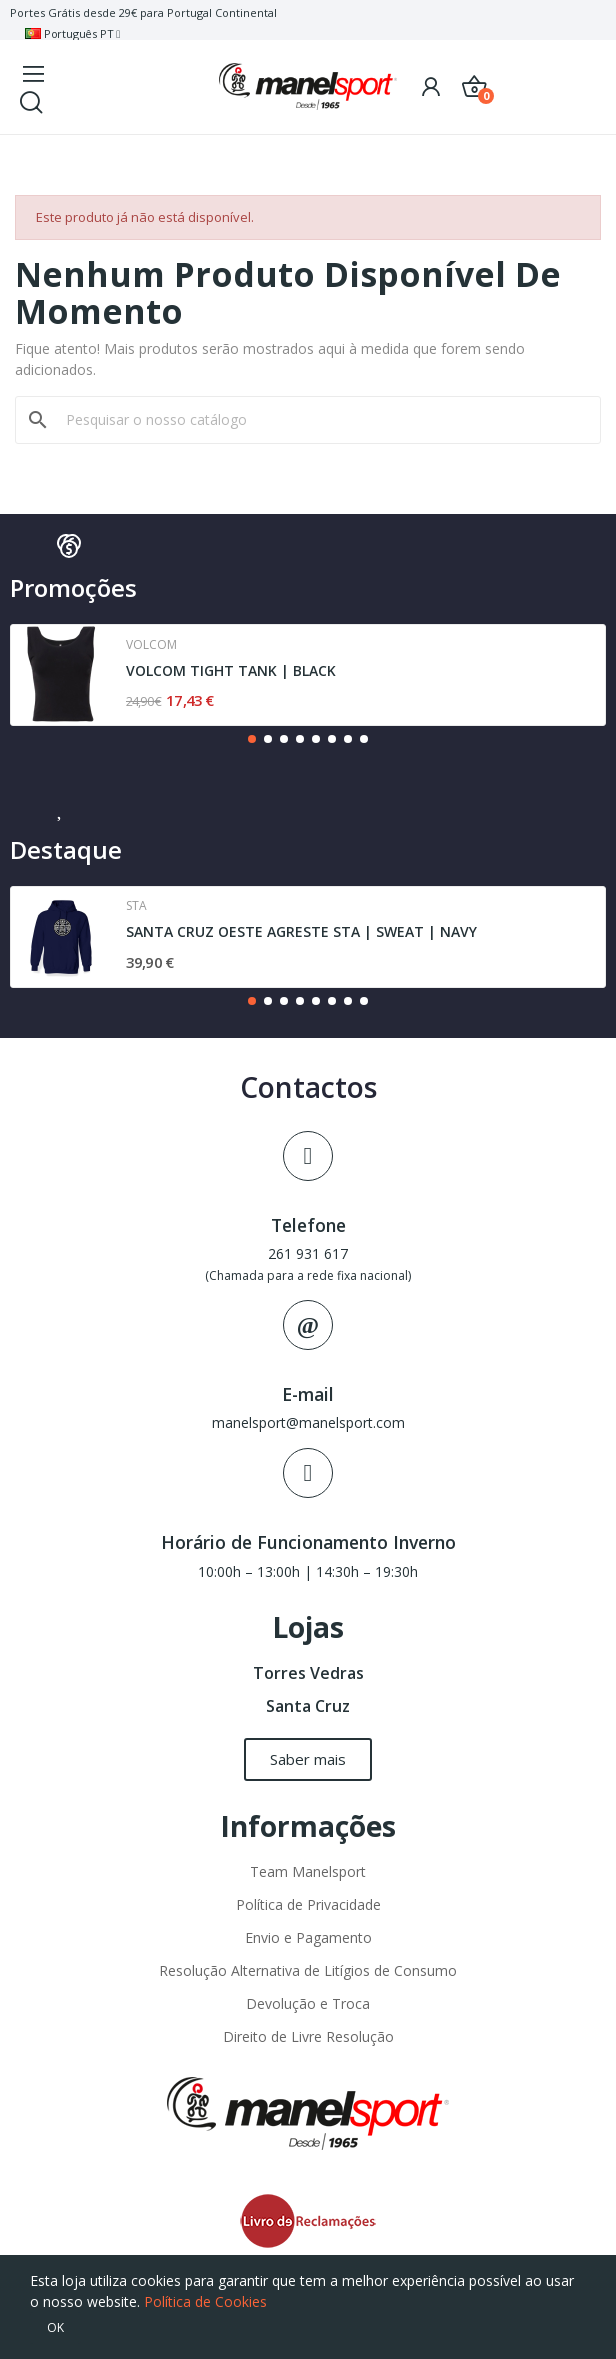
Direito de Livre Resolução (308, 2036)
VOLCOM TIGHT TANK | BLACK (231, 670)
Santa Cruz (308, 1706)
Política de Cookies (205, 2301)
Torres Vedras (308, 1673)
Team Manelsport (308, 1871)
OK (55, 2327)
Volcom (151, 645)
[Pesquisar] (320, 420)
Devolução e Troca (308, 2003)
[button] (252, 739)
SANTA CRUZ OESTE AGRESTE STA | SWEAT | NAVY (301, 931)
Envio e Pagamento (308, 1937)
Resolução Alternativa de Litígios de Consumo (308, 1970)
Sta (136, 906)
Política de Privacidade (308, 1904)
